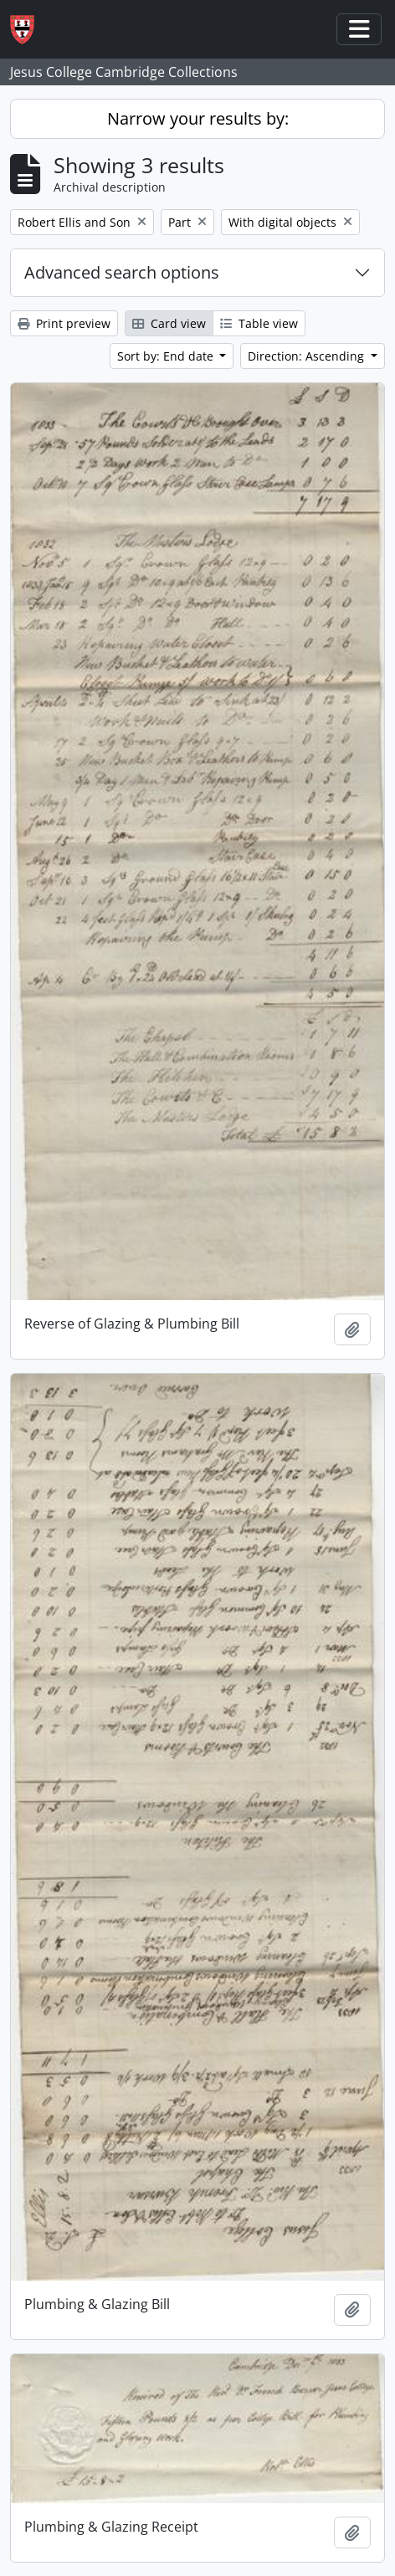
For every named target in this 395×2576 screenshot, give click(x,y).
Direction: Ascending (307, 356)
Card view (169, 323)
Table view (259, 323)
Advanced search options (121, 272)
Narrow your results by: (198, 118)
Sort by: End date (167, 356)
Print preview (64, 323)
